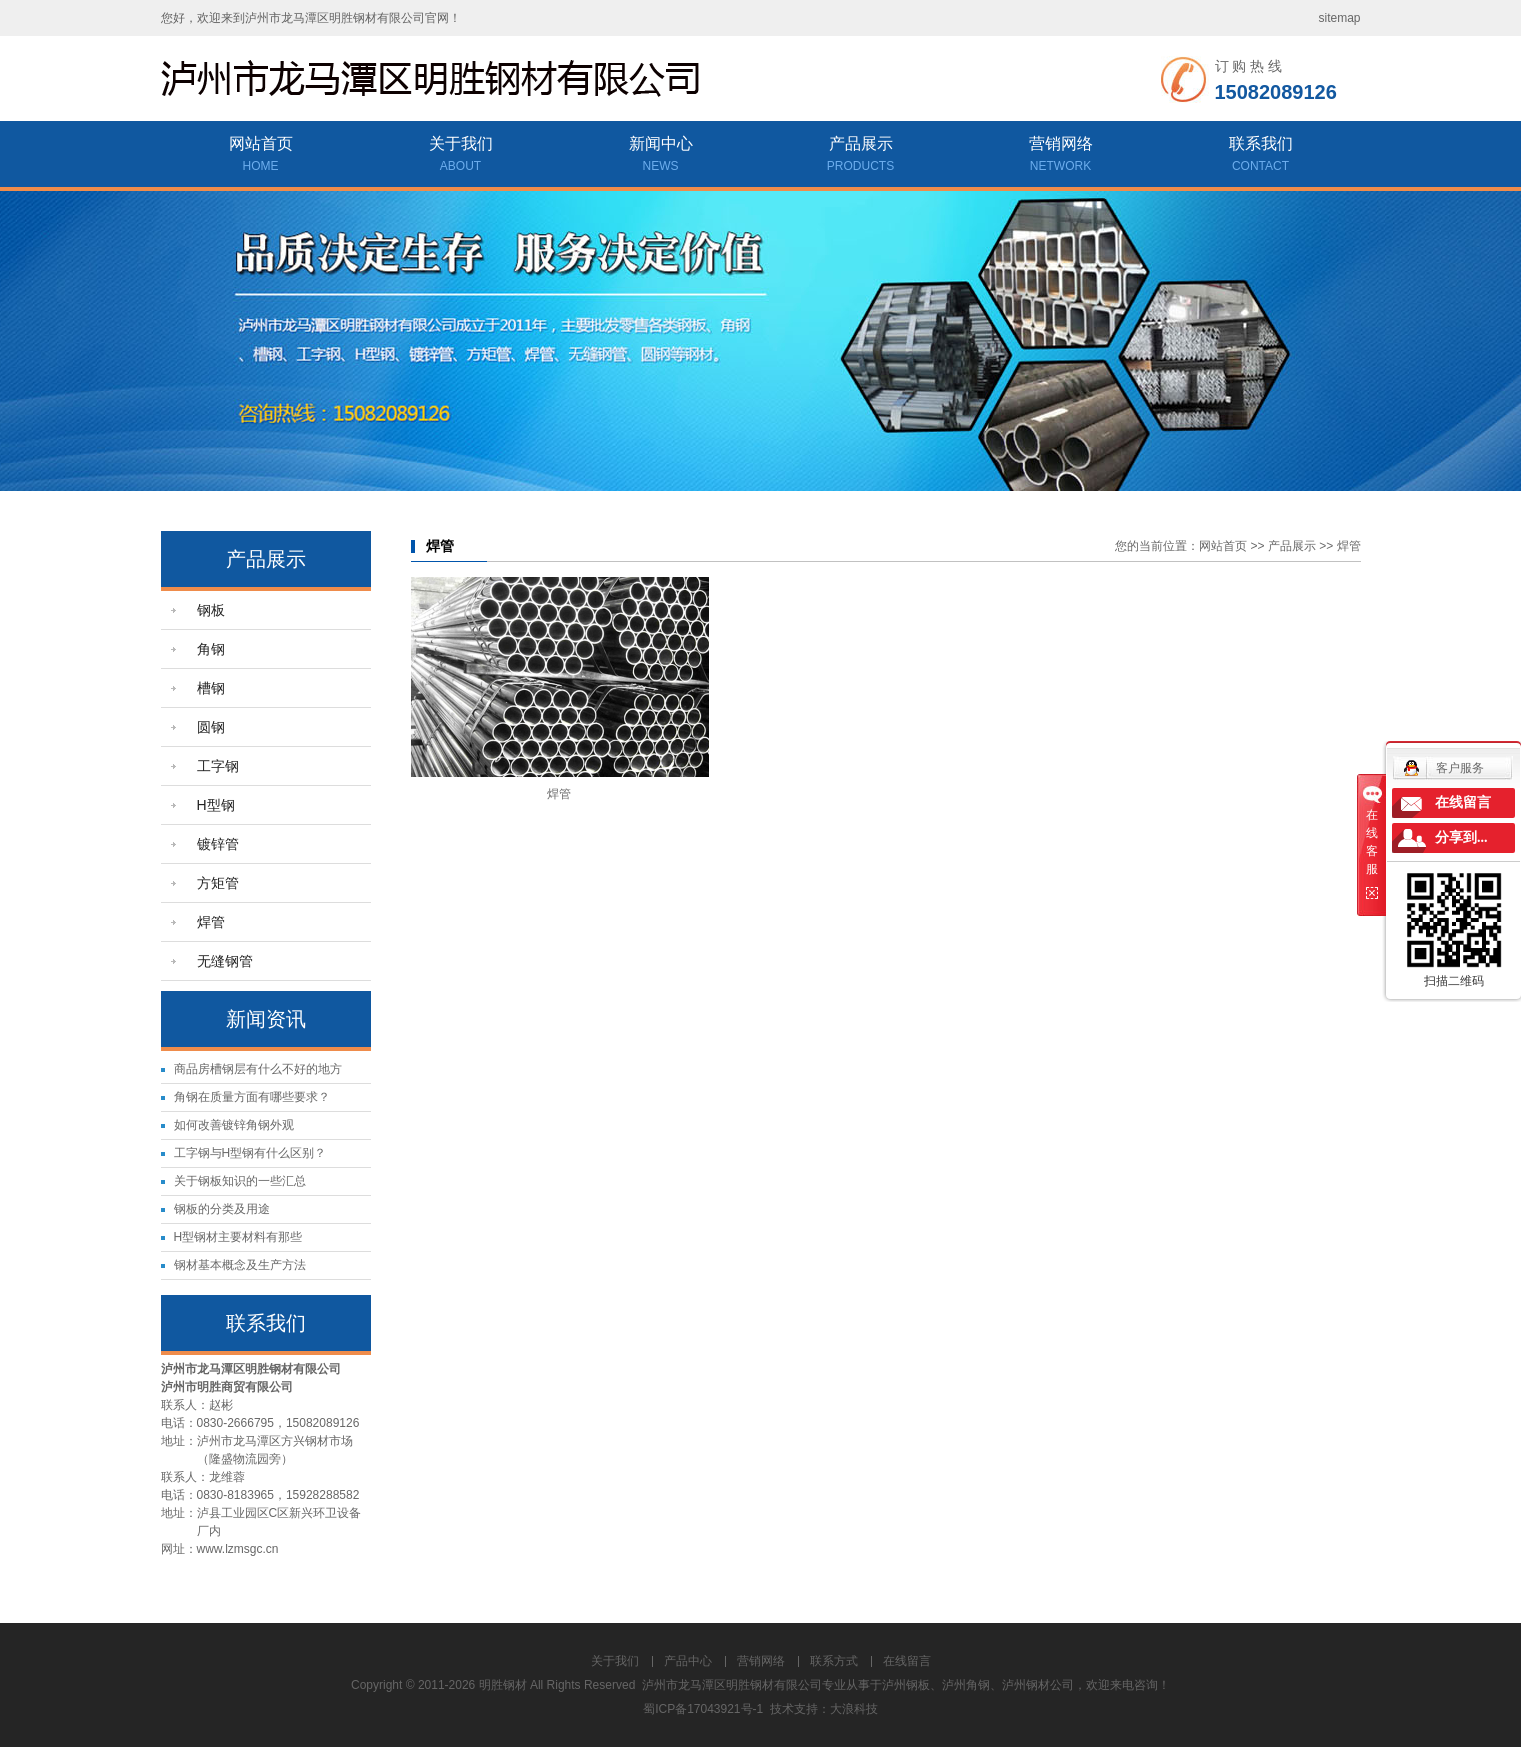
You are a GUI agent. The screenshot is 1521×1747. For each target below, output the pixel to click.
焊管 (211, 922)
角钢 (211, 649)
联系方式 (834, 1661)
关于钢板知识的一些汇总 (240, 1181)
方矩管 (218, 883)
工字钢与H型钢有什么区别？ (250, 1153)
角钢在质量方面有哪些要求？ (252, 1097)
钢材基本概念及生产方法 (240, 1265)
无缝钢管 (225, 961)
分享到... (1461, 837)
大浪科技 (854, 1709)
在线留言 (907, 1661)
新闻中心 (661, 156)
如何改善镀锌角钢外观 (234, 1125)
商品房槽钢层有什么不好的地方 (258, 1069)
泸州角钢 (966, 1685)
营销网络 (1061, 156)
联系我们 (1261, 156)
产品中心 (688, 1661)
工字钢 (218, 766)
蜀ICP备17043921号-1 (703, 1709)
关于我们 (461, 156)
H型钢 (216, 805)
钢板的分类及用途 (222, 1209)
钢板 (211, 610)
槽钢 (211, 688)
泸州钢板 (906, 1685)
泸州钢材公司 (1038, 1685)
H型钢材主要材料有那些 (238, 1237)
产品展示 (861, 156)
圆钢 (211, 727)
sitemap (1339, 18)
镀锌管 (218, 844)
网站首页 (261, 156)
